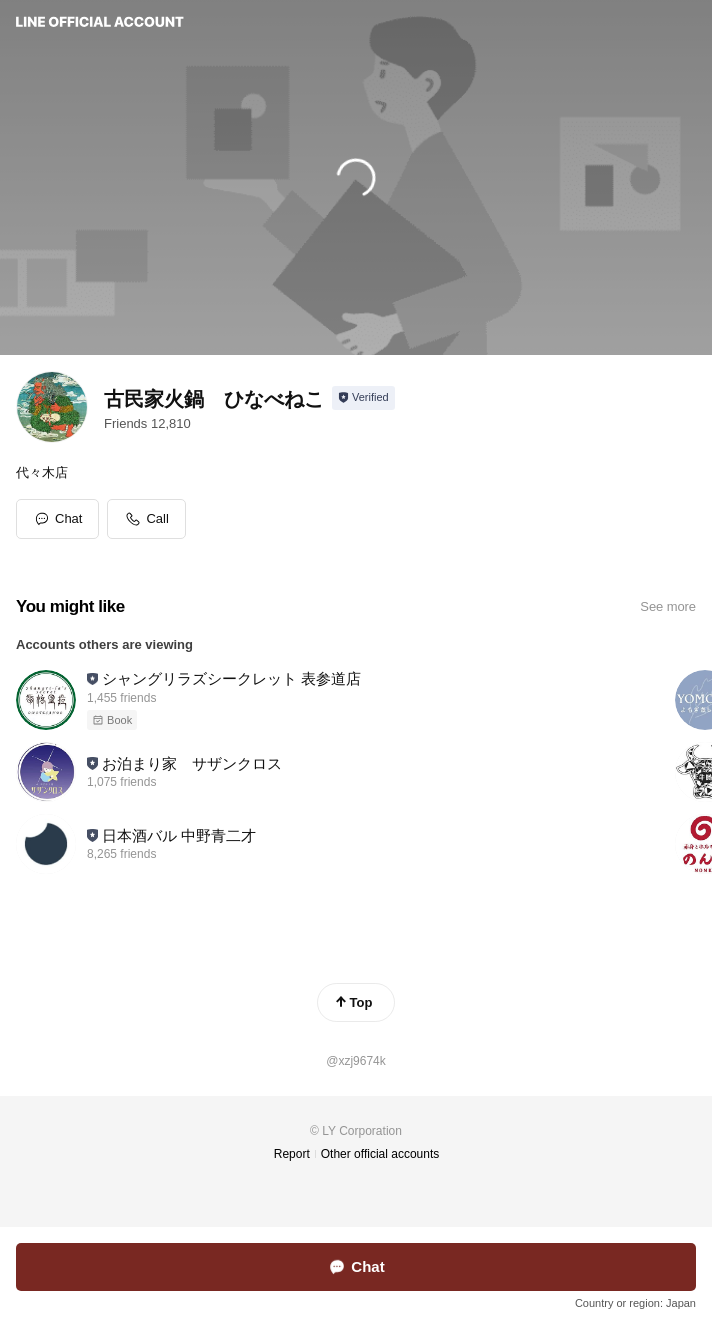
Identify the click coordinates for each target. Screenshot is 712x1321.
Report (292, 1154)
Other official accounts (380, 1154)
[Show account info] (363, 398)
